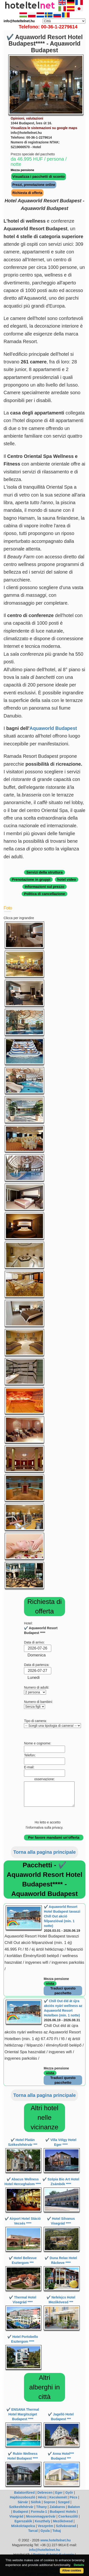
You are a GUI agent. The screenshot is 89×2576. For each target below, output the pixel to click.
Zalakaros (57, 2507)
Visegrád (16, 2516)
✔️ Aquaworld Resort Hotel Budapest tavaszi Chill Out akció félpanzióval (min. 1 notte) (62, 1916)
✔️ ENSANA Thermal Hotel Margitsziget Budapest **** (22, 2414)
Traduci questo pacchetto (63, 1990)
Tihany (41, 2507)
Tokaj (56, 2531)
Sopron (49, 2502)
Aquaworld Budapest (53, 728)
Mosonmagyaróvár (41, 2516)
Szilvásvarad (66, 2526)
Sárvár (23, 2502)
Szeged (64, 2502)
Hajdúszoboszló (22, 2497)
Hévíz (42, 2497)
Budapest (20, 2511)
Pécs (73, 2497)
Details (79, 2565)
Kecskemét (58, 2497)
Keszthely (42, 2521)
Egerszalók (23, 2521)
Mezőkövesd (63, 2521)
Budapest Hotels (63, 2511)
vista (50, 1983)
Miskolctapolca (23, 2526)
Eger (59, 2492)
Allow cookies (71, 2570)
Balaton (74, 2507)
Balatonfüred (24, 2492)
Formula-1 (39, 2511)
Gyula (45, 2531)
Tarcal (33, 2531)
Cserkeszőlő (68, 2516)
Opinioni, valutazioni (27, 118)
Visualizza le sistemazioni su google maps (44, 128)
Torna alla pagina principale (44, 1852)
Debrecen (44, 2492)
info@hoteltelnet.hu (44, 2550)
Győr (69, 2492)
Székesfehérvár (21, 2507)
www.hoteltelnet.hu (55, 2540)
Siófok (36, 2502)
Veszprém (45, 2526)
